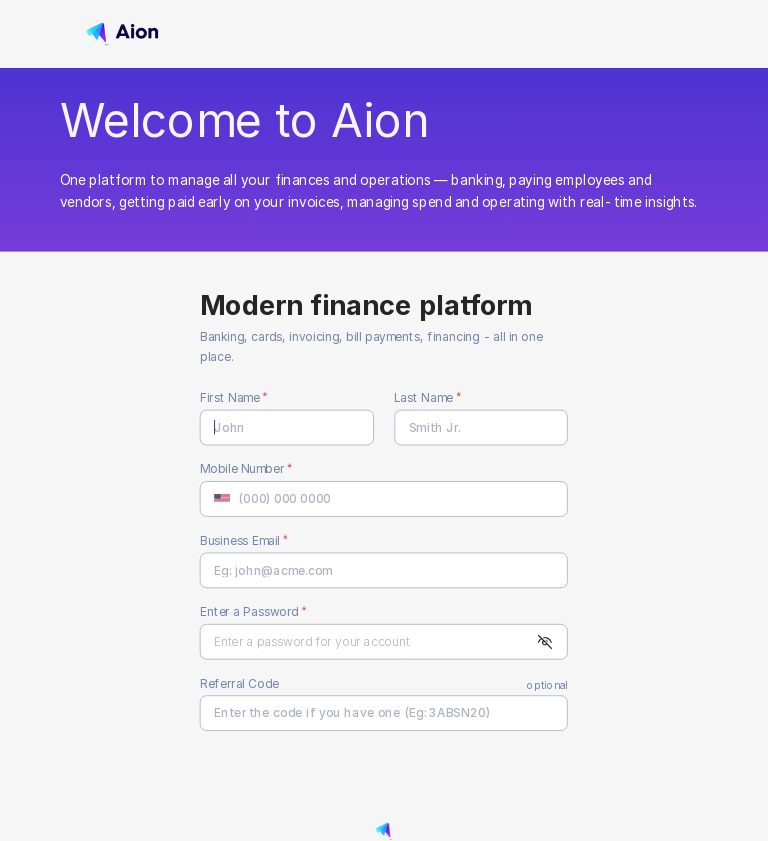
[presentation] (329, 779)
